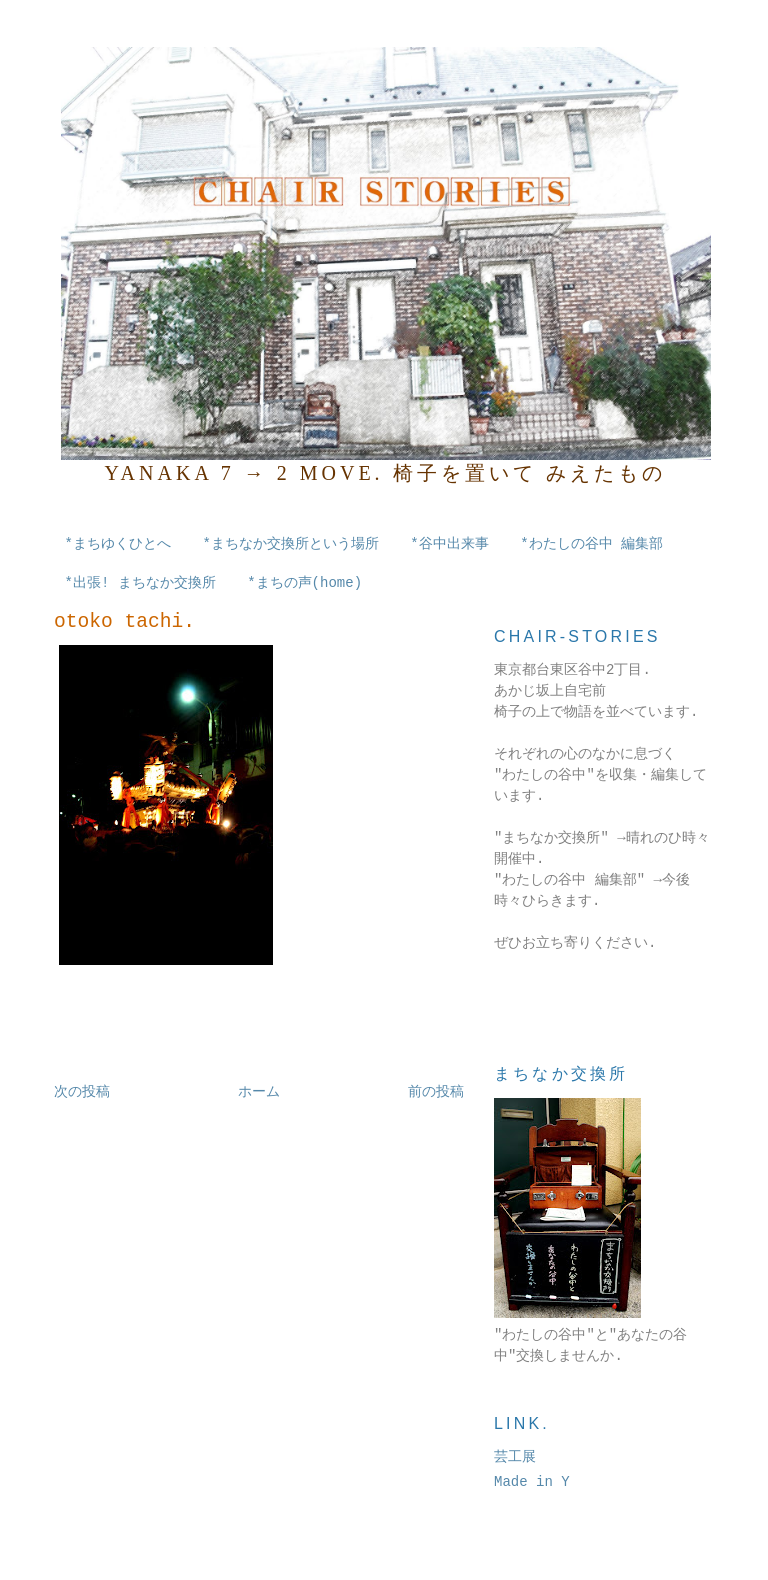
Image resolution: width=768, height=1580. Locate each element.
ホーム (259, 1092)
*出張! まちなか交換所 (140, 583)
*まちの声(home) (304, 583)
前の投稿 (436, 1092)
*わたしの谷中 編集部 (591, 544)
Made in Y (532, 1482)
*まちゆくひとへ (118, 544)
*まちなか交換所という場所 (290, 544)
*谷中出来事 (449, 544)
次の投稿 (82, 1092)
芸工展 (515, 1457)
